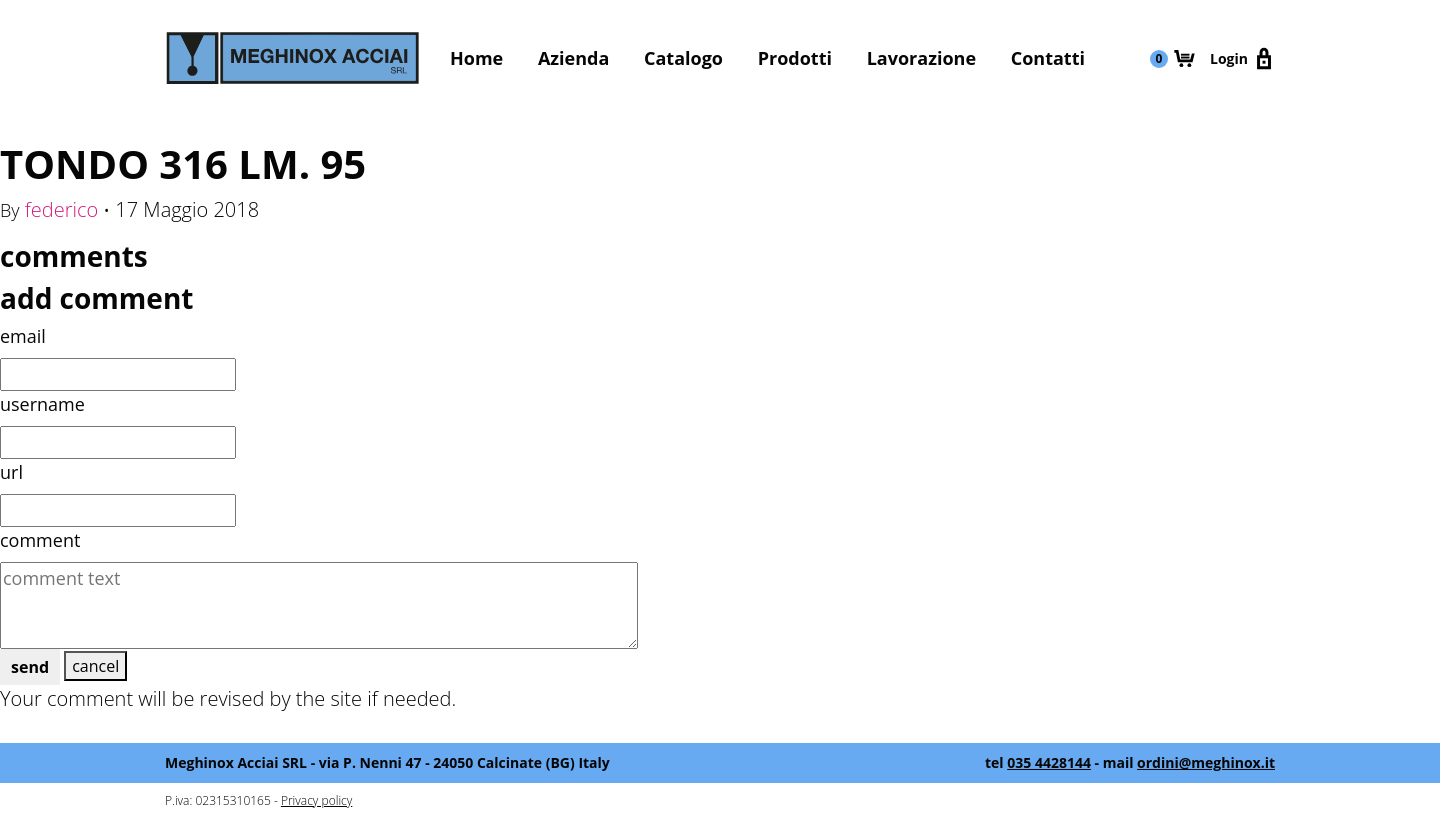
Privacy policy (316, 800)
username (42, 404)
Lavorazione (921, 58)
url (11, 472)
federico (62, 209)
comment (40, 540)
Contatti (1048, 58)
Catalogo (683, 58)
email (23, 336)
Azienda (573, 58)
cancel (95, 666)
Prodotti (795, 58)
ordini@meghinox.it (1206, 762)
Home (476, 58)
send (30, 667)
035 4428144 (1049, 762)
